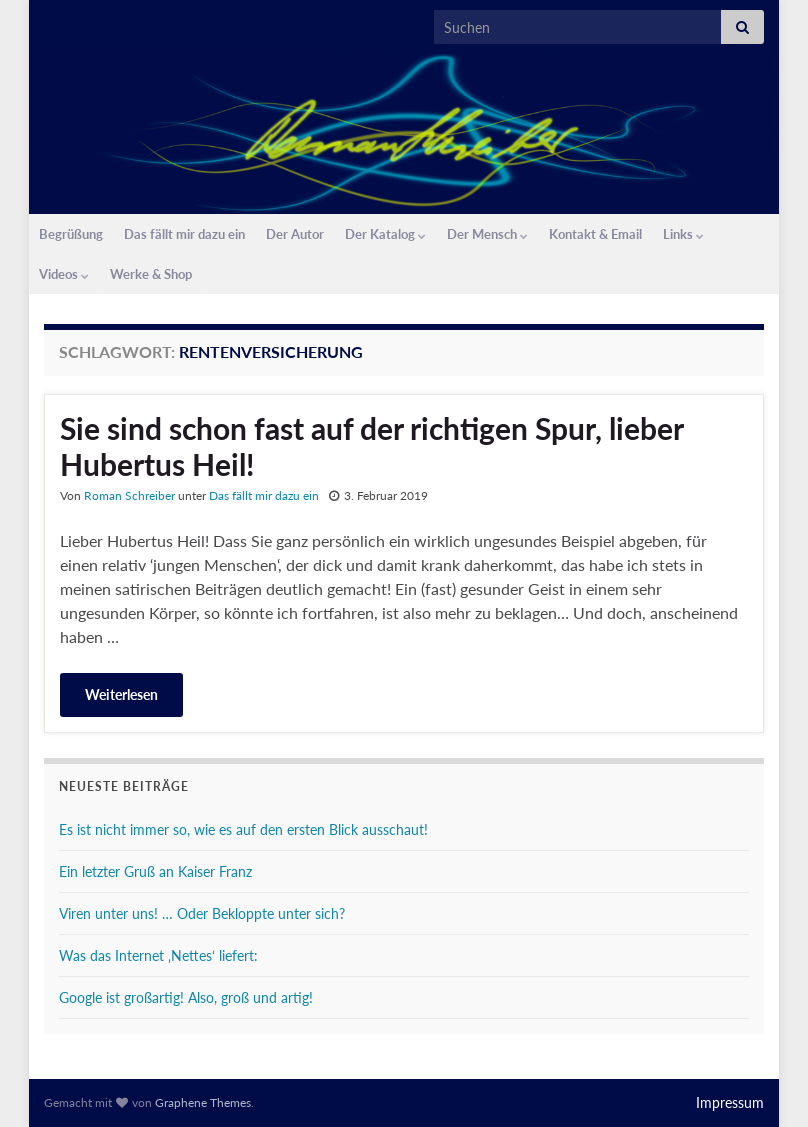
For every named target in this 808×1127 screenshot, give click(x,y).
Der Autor (295, 234)
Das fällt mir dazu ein (184, 234)
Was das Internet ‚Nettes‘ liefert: (158, 955)
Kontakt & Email (595, 234)
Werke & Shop (151, 274)
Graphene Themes (203, 1102)
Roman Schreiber (129, 495)
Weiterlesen (121, 694)
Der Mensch (487, 234)
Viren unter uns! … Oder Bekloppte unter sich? (202, 913)
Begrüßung (71, 234)
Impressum (730, 1102)
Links (683, 234)
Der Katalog (385, 234)
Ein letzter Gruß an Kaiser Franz (155, 871)
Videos (64, 274)
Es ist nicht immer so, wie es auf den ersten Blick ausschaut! (243, 829)
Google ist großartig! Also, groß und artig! (186, 997)
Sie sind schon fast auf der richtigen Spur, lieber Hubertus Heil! (371, 446)
